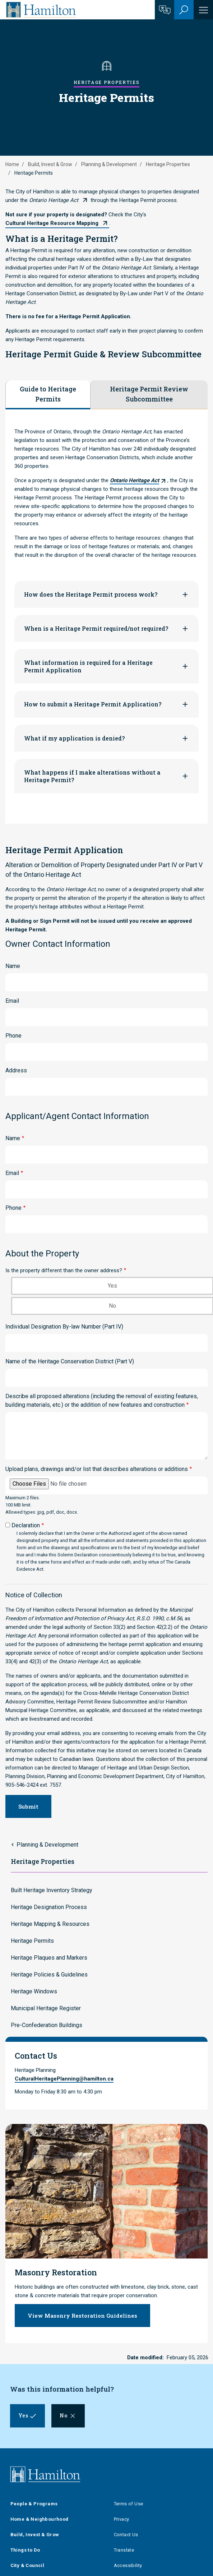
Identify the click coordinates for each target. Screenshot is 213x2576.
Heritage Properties (168, 164)
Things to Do (25, 2550)
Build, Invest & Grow (50, 164)
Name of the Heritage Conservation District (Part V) (69, 1361)
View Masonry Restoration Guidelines (82, 2315)
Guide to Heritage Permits (48, 394)
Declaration (25, 1525)
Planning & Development (109, 164)
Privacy (121, 2519)
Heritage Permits (32, 1940)
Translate (124, 2550)
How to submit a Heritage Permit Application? (92, 704)
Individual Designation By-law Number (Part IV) (64, 1326)
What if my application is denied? (74, 738)
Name (12, 966)
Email (12, 1000)
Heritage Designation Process (49, 1907)
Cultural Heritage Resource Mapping (51, 223)
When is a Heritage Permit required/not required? (96, 628)
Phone (13, 1035)
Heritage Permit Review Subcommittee (149, 394)
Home (12, 164)
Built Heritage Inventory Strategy (51, 1890)
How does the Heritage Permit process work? (90, 594)
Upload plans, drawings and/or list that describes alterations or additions (96, 1469)
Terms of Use (128, 2503)
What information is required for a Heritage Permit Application (88, 666)
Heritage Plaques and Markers (49, 1957)
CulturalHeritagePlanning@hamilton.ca (64, 2079)
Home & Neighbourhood (39, 2519)
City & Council (27, 2565)
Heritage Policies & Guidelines (49, 1974)
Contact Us (126, 2534)
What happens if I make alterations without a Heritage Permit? (92, 776)
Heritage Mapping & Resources (50, 1924)
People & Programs (34, 2503)
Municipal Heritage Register (46, 2008)
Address (16, 1070)
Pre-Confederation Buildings (46, 2025)
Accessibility (128, 2565)
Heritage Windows (34, 1991)
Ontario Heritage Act (53, 200)
